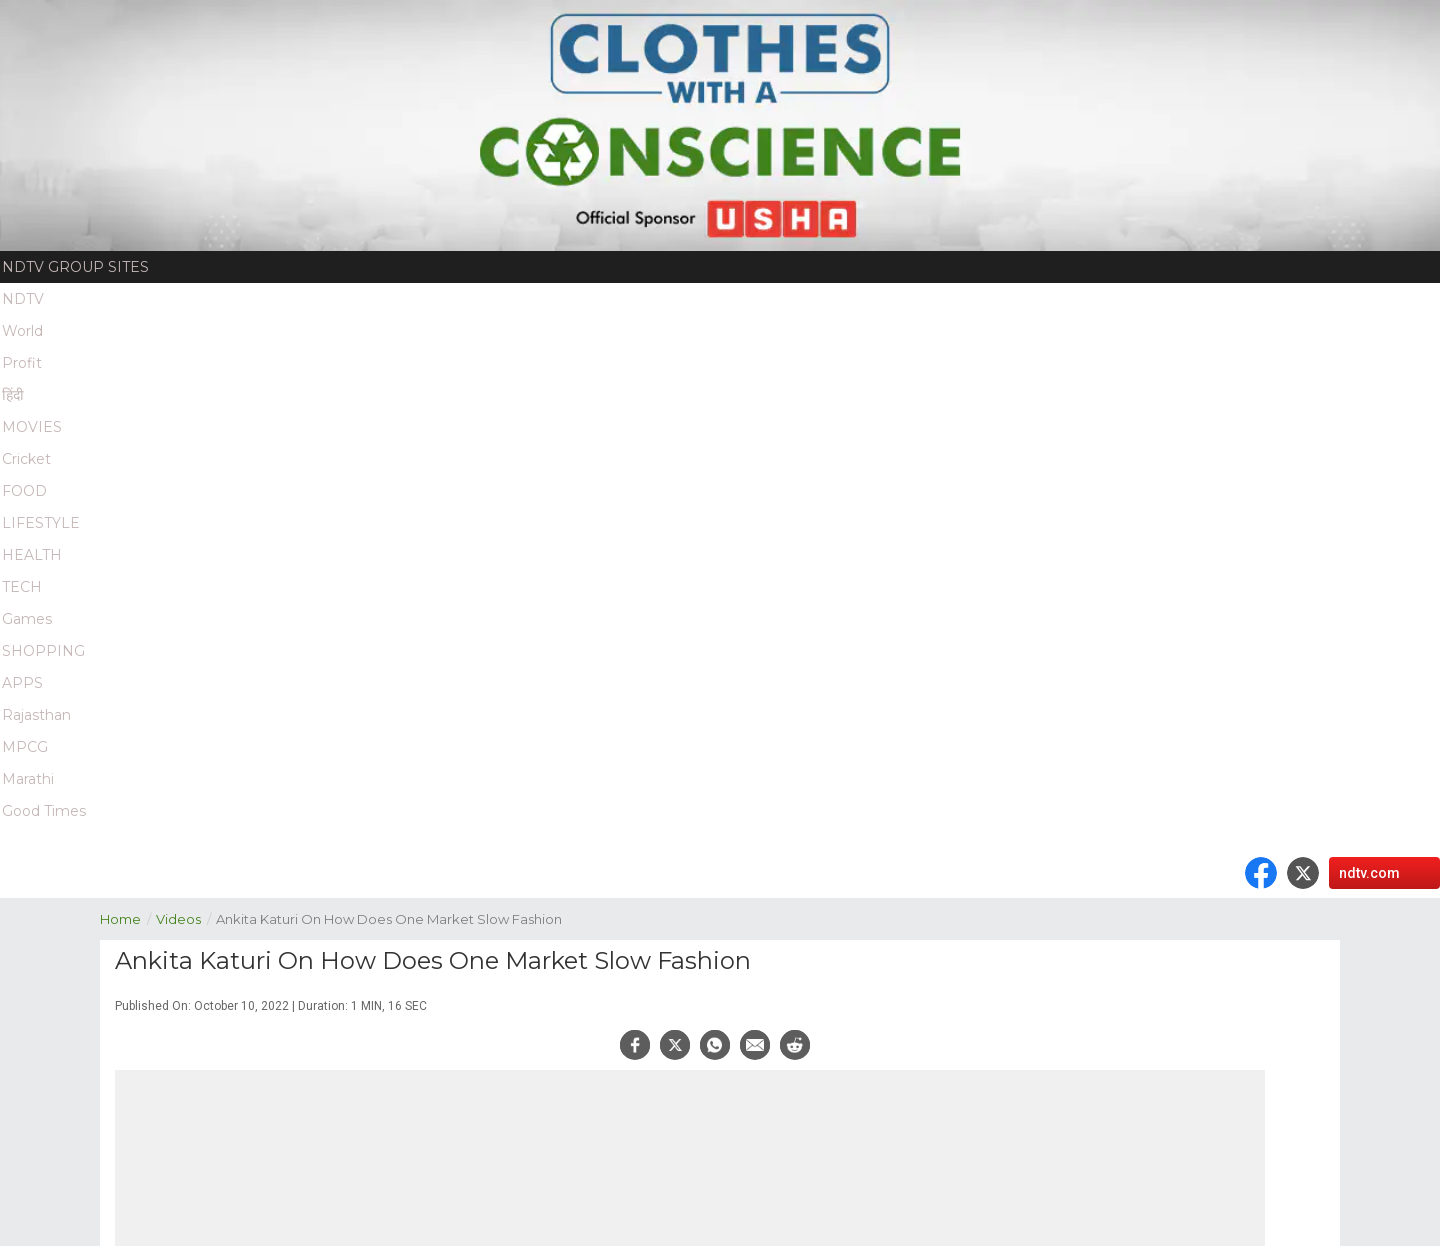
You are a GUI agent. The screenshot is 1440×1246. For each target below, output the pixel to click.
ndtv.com (1369, 873)
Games (27, 619)
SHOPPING (43, 651)
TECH (22, 587)
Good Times (44, 811)
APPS (22, 683)
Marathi (28, 779)
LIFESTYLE (41, 523)
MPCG (25, 747)
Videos (186, 917)
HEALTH (32, 555)
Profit (22, 363)
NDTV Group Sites (75, 267)
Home (128, 917)
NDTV (23, 299)
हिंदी (13, 395)
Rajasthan (36, 715)
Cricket (26, 459)
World (22, 331)
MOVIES (32, 427)
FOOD (24, 491)
